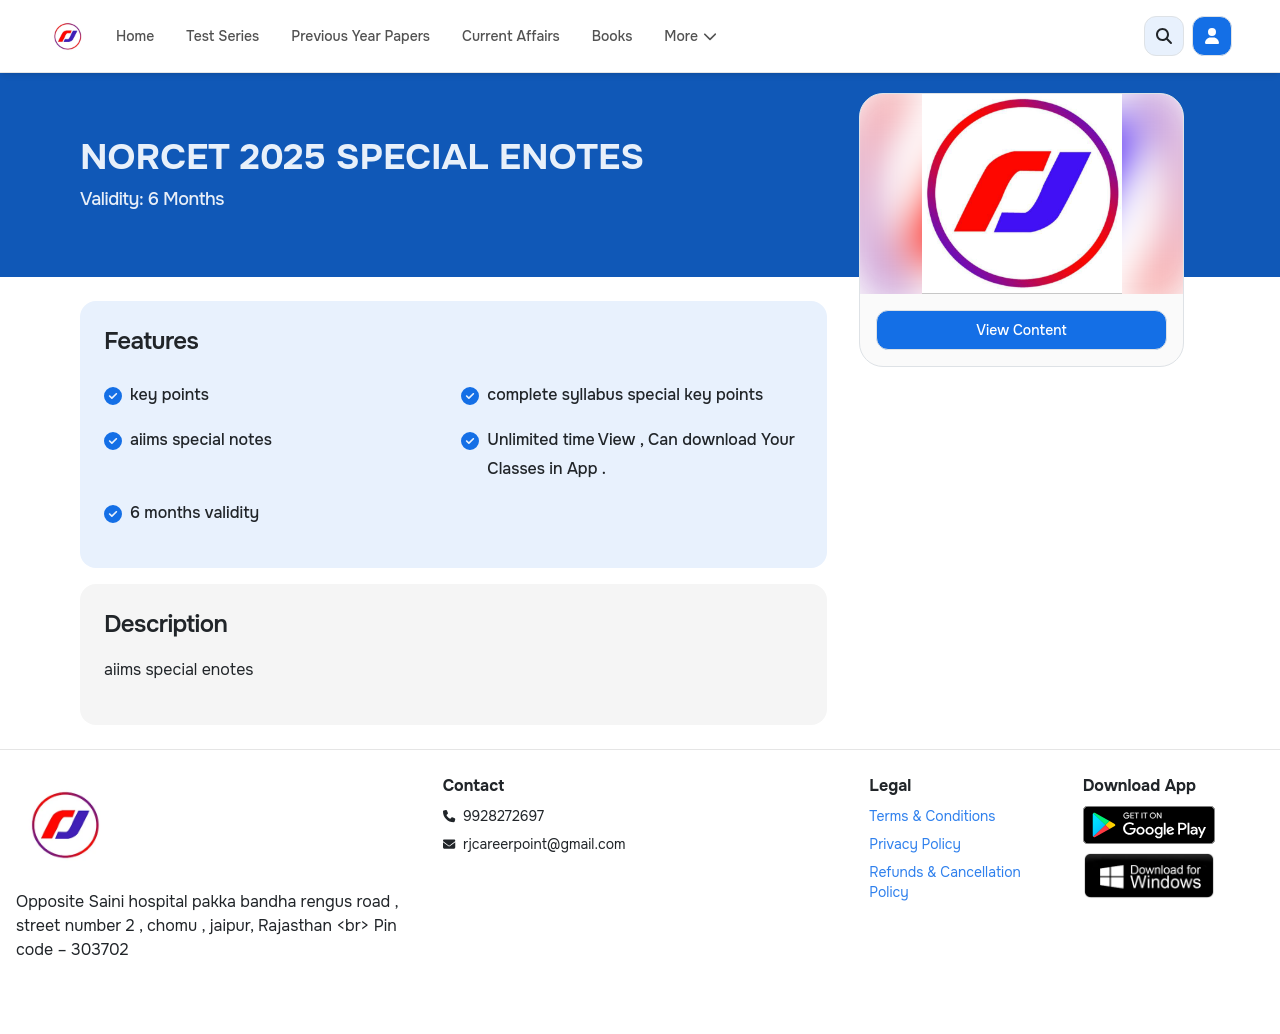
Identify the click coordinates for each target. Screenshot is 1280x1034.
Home (135, 36)
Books (612, 36)
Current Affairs (511, 36)
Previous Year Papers (360, 36)
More (691, 36)
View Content (1021, 330)
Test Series (222, 36)
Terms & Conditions (932, 816)
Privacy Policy (915, 844)
